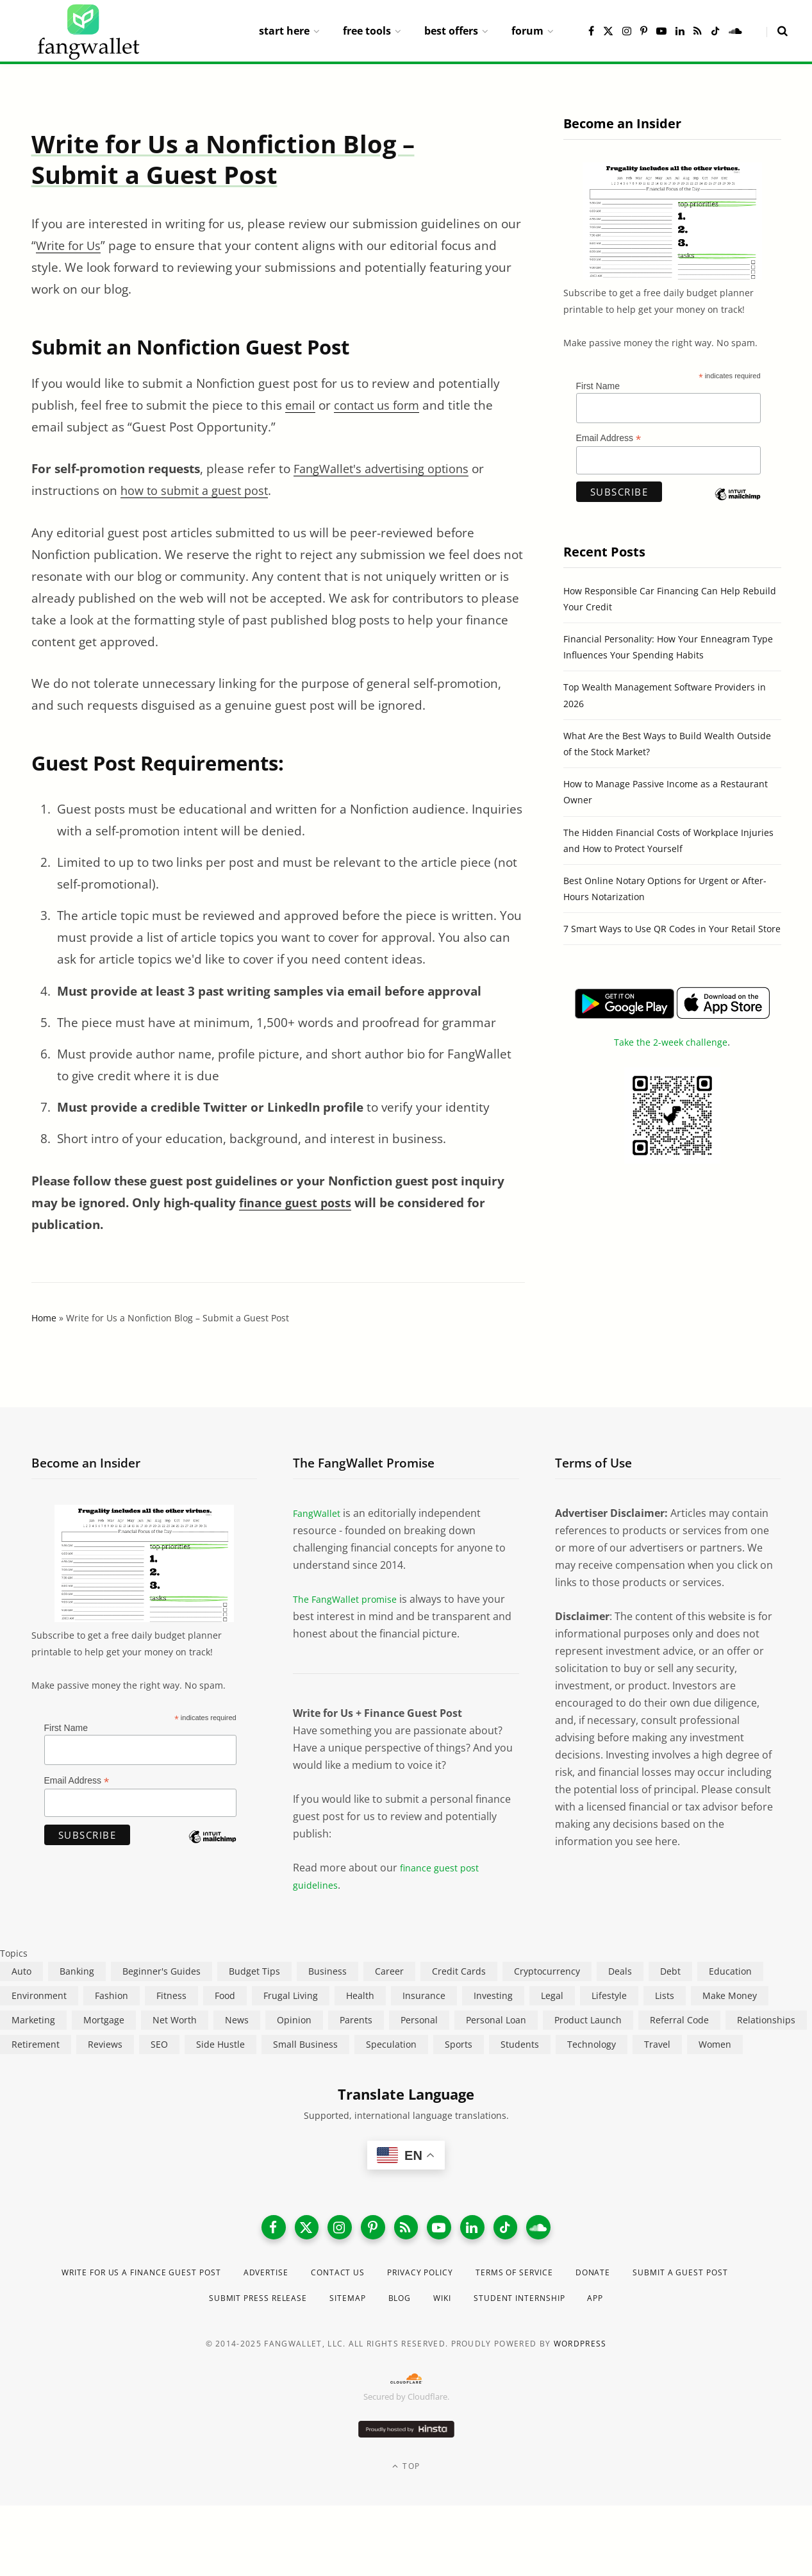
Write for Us (70, 245)
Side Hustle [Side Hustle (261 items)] (220, 2044)
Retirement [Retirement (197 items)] (36, 2044)
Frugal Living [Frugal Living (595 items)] (290, 1995)
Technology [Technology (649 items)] (591, 2044)
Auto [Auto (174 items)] (21, 1971)
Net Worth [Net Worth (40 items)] (175, 2020)
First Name (598, 386)
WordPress (580, 2351)
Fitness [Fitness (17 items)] (171, 1995)
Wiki (513, 2305)
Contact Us (398, 2279)
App (684, 2305)
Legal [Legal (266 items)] (552, 1995)
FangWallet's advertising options (386, 468)
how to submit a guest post (198, 490)
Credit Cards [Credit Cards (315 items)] (459, 1971)
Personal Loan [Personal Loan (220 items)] (496, 2020)
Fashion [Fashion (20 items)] (111, 1995)
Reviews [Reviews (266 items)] (105, 2044)
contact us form (381, 405)
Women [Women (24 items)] (715, 2044)
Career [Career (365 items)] (389, 1971)
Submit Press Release (308, 2305)
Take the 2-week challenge (671, 1042)
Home (43, 1318)
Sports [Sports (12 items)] (458, 2044)
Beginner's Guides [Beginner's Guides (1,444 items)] (161, 1971)
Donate (686, 2279)
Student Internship (599, 2305)
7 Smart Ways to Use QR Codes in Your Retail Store (672, 929)
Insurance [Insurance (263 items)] (423, 1995)
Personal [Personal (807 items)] (419, 2020)
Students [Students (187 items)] (520, 2044)
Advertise (319, 2279)
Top (406, 2473)
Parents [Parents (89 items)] (356, 2020)
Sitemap (409, 2305)
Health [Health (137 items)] (360, 1995)
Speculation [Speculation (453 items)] (391, 2044)
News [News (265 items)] (237, 2020)
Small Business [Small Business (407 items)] (305, 2044)
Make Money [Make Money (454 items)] (729, 1995)
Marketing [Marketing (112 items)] (33, 2020)
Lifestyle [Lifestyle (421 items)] (609, 1995)
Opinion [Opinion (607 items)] (294, 2020)
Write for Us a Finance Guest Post (176, 2279)
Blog (465, 2305)
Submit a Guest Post (174, 2305)
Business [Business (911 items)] (327, 1971)
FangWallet (319, 1513)
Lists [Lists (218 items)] (664, 1995)
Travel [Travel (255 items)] (657, 2044)
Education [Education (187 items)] (730, 1971)
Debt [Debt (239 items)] (670, 1971)
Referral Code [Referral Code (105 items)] (679, 2020)
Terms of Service (598, 2279)
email (301, 405)
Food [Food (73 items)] (225, 1995)
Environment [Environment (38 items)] (39, 1995)
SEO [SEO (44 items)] (159, 2044)
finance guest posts (296, 1202)
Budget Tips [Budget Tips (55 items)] (254, 1971)
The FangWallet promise (351, 1599)
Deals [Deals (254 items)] (620, 1971)
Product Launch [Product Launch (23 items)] (588, 2020)
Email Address (609, 438)
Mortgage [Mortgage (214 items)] (103, 2020)
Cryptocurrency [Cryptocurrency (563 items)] (547, 1971)
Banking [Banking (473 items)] (77, 1971)
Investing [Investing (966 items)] (493, 1995)
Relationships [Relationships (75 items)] (766, 2020)
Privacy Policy (491, 2279)
